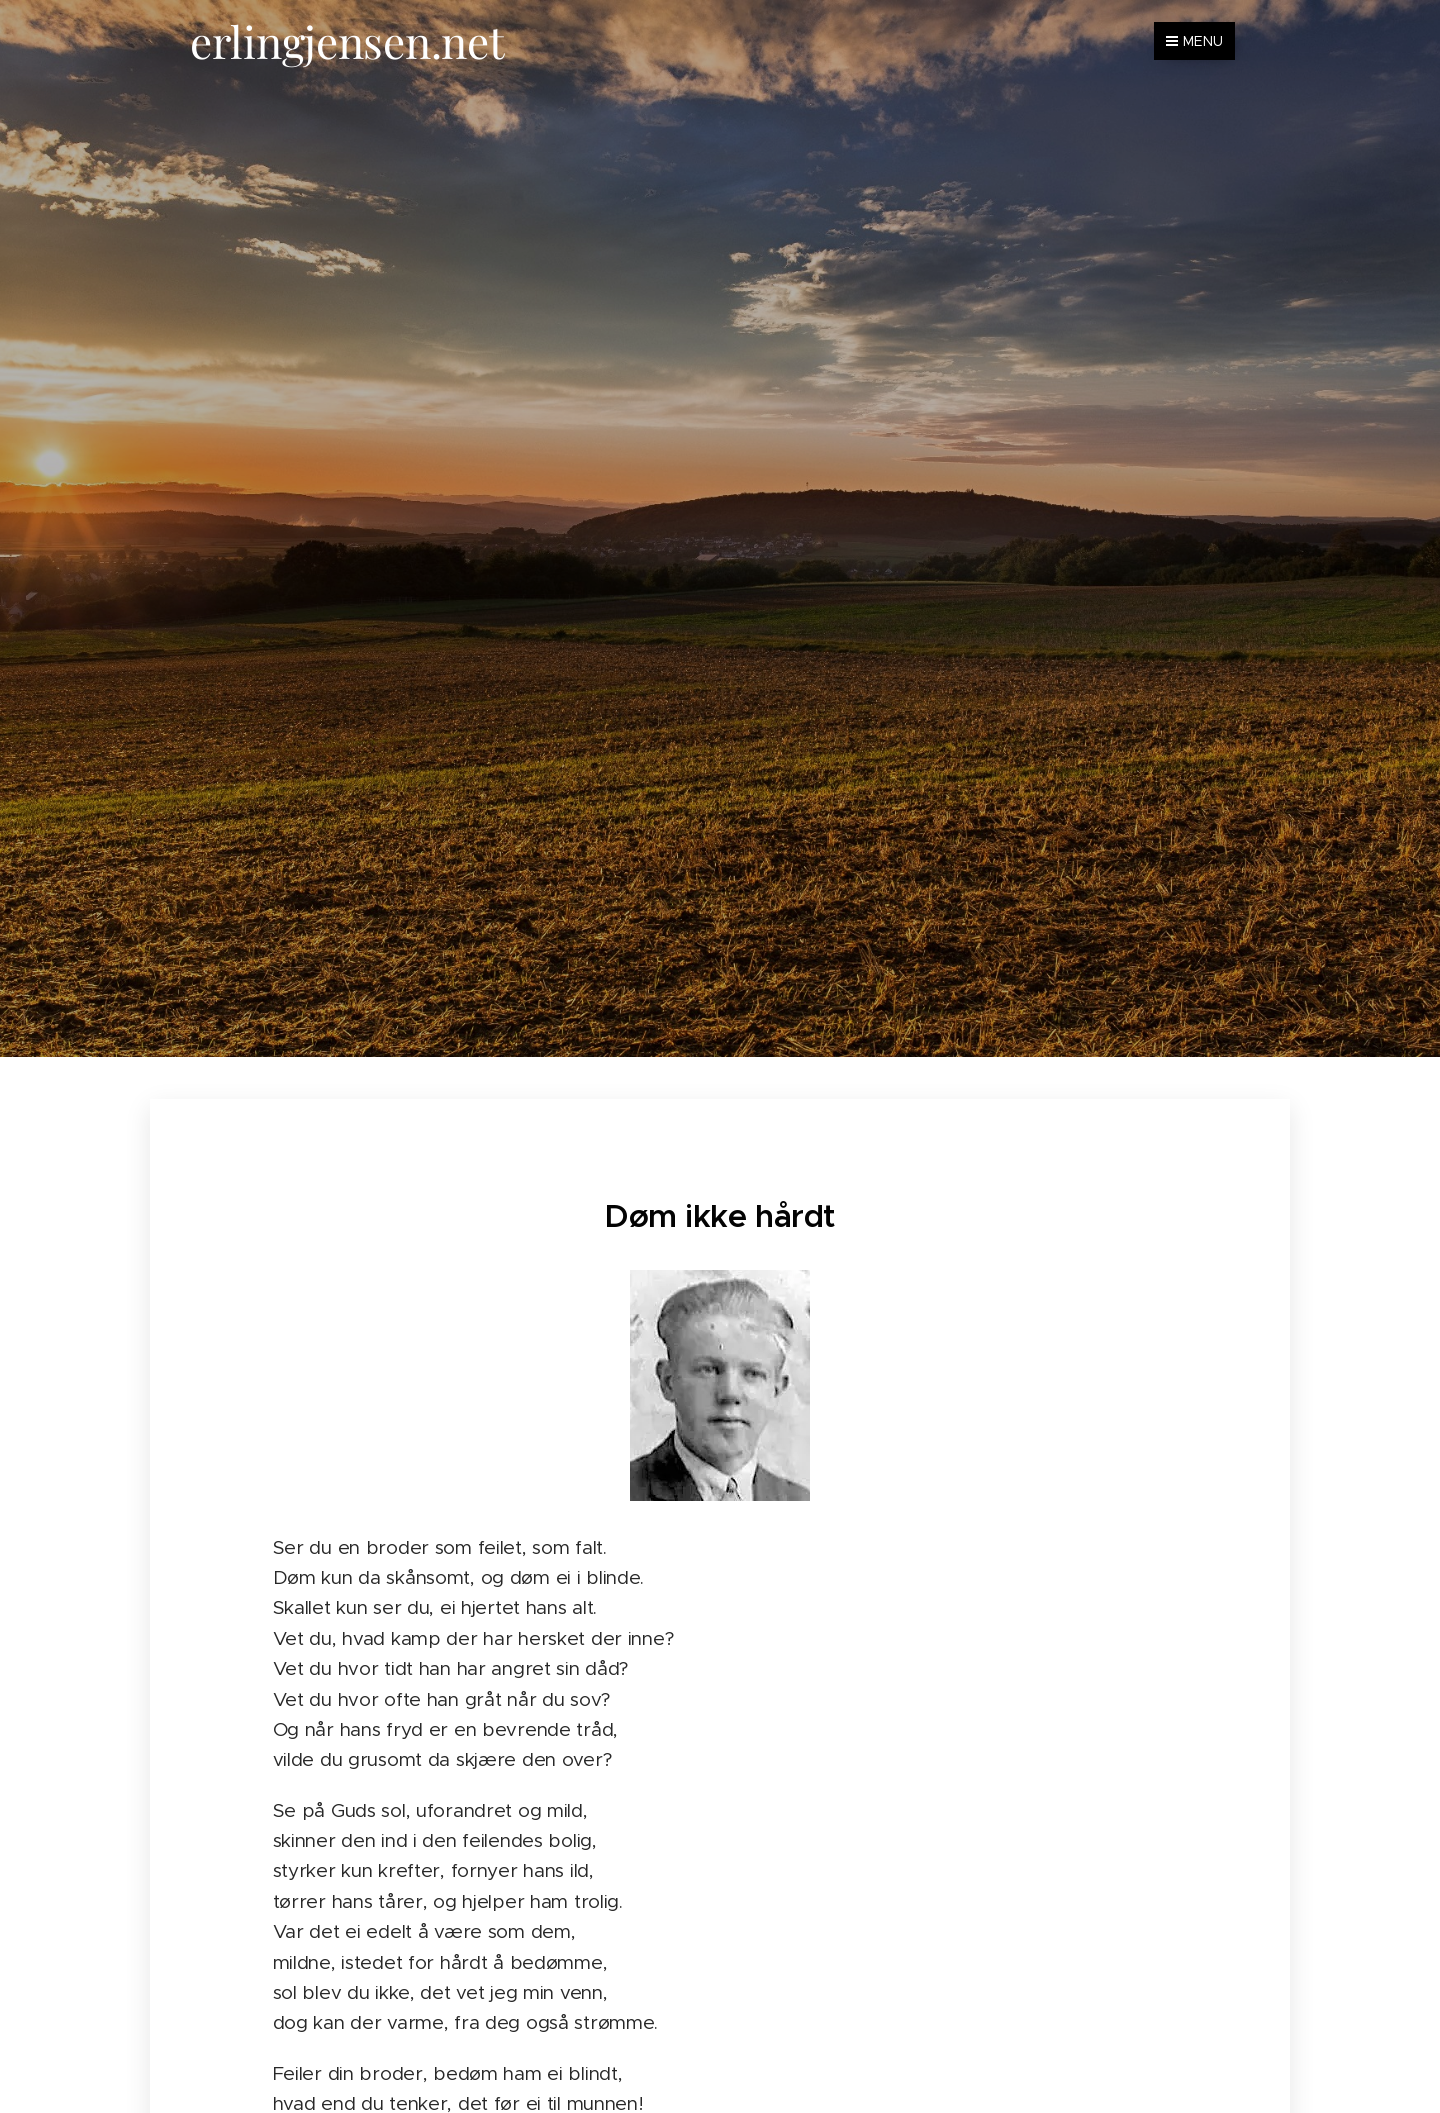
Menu (1194, 41)
